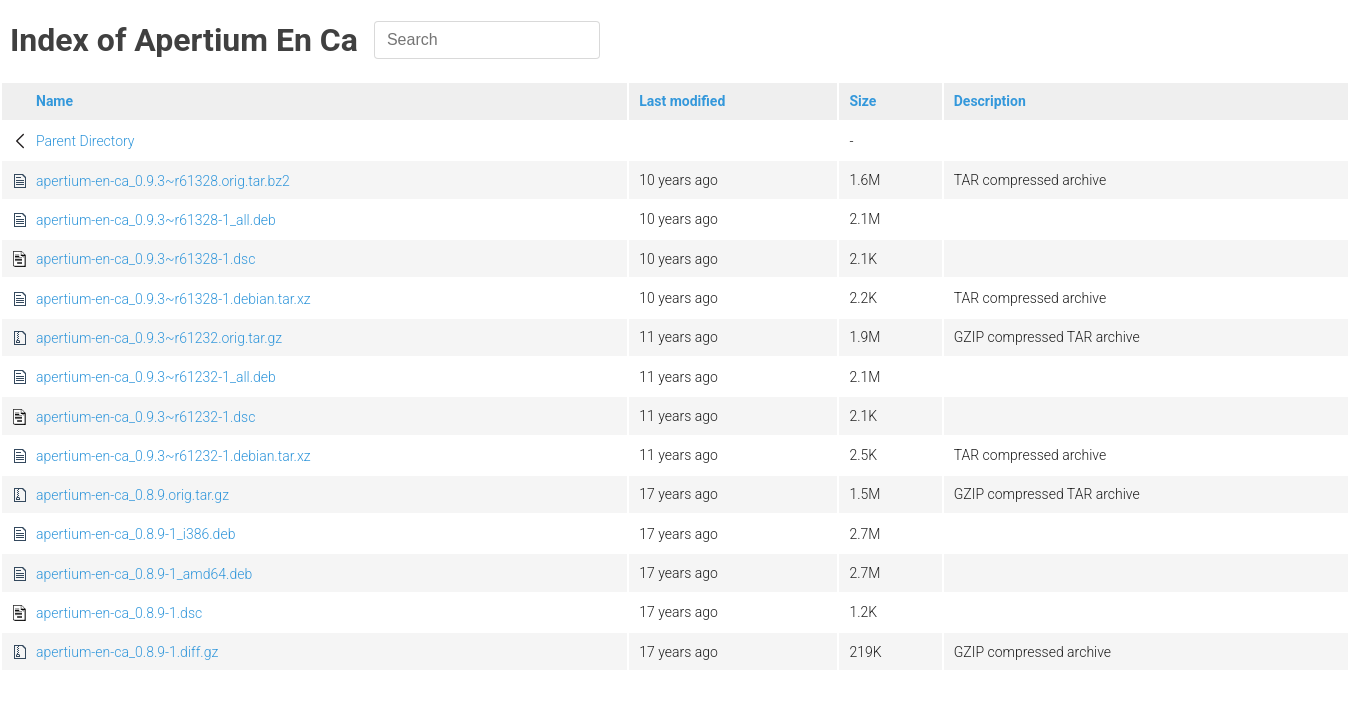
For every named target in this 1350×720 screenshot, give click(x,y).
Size (862, 101)
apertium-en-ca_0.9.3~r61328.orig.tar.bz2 (163, 181)
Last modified (682, 101)
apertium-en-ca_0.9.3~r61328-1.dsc (145, 259)
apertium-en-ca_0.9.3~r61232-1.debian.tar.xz (173, 456)
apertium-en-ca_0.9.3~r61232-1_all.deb (156, 377)
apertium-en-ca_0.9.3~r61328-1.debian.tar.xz (173, 299)
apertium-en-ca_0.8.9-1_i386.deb (135, 534)
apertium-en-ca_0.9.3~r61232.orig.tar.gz (159, 338)
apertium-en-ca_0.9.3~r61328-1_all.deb (156, 220)
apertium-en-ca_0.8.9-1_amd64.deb (144, 574)
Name (54, 101)
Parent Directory (85, 141)
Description (990, 101)
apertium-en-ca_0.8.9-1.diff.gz (127, 652)
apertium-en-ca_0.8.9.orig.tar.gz (132, 495)
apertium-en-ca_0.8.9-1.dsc (119, 613)
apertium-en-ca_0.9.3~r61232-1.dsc (145, 417)
